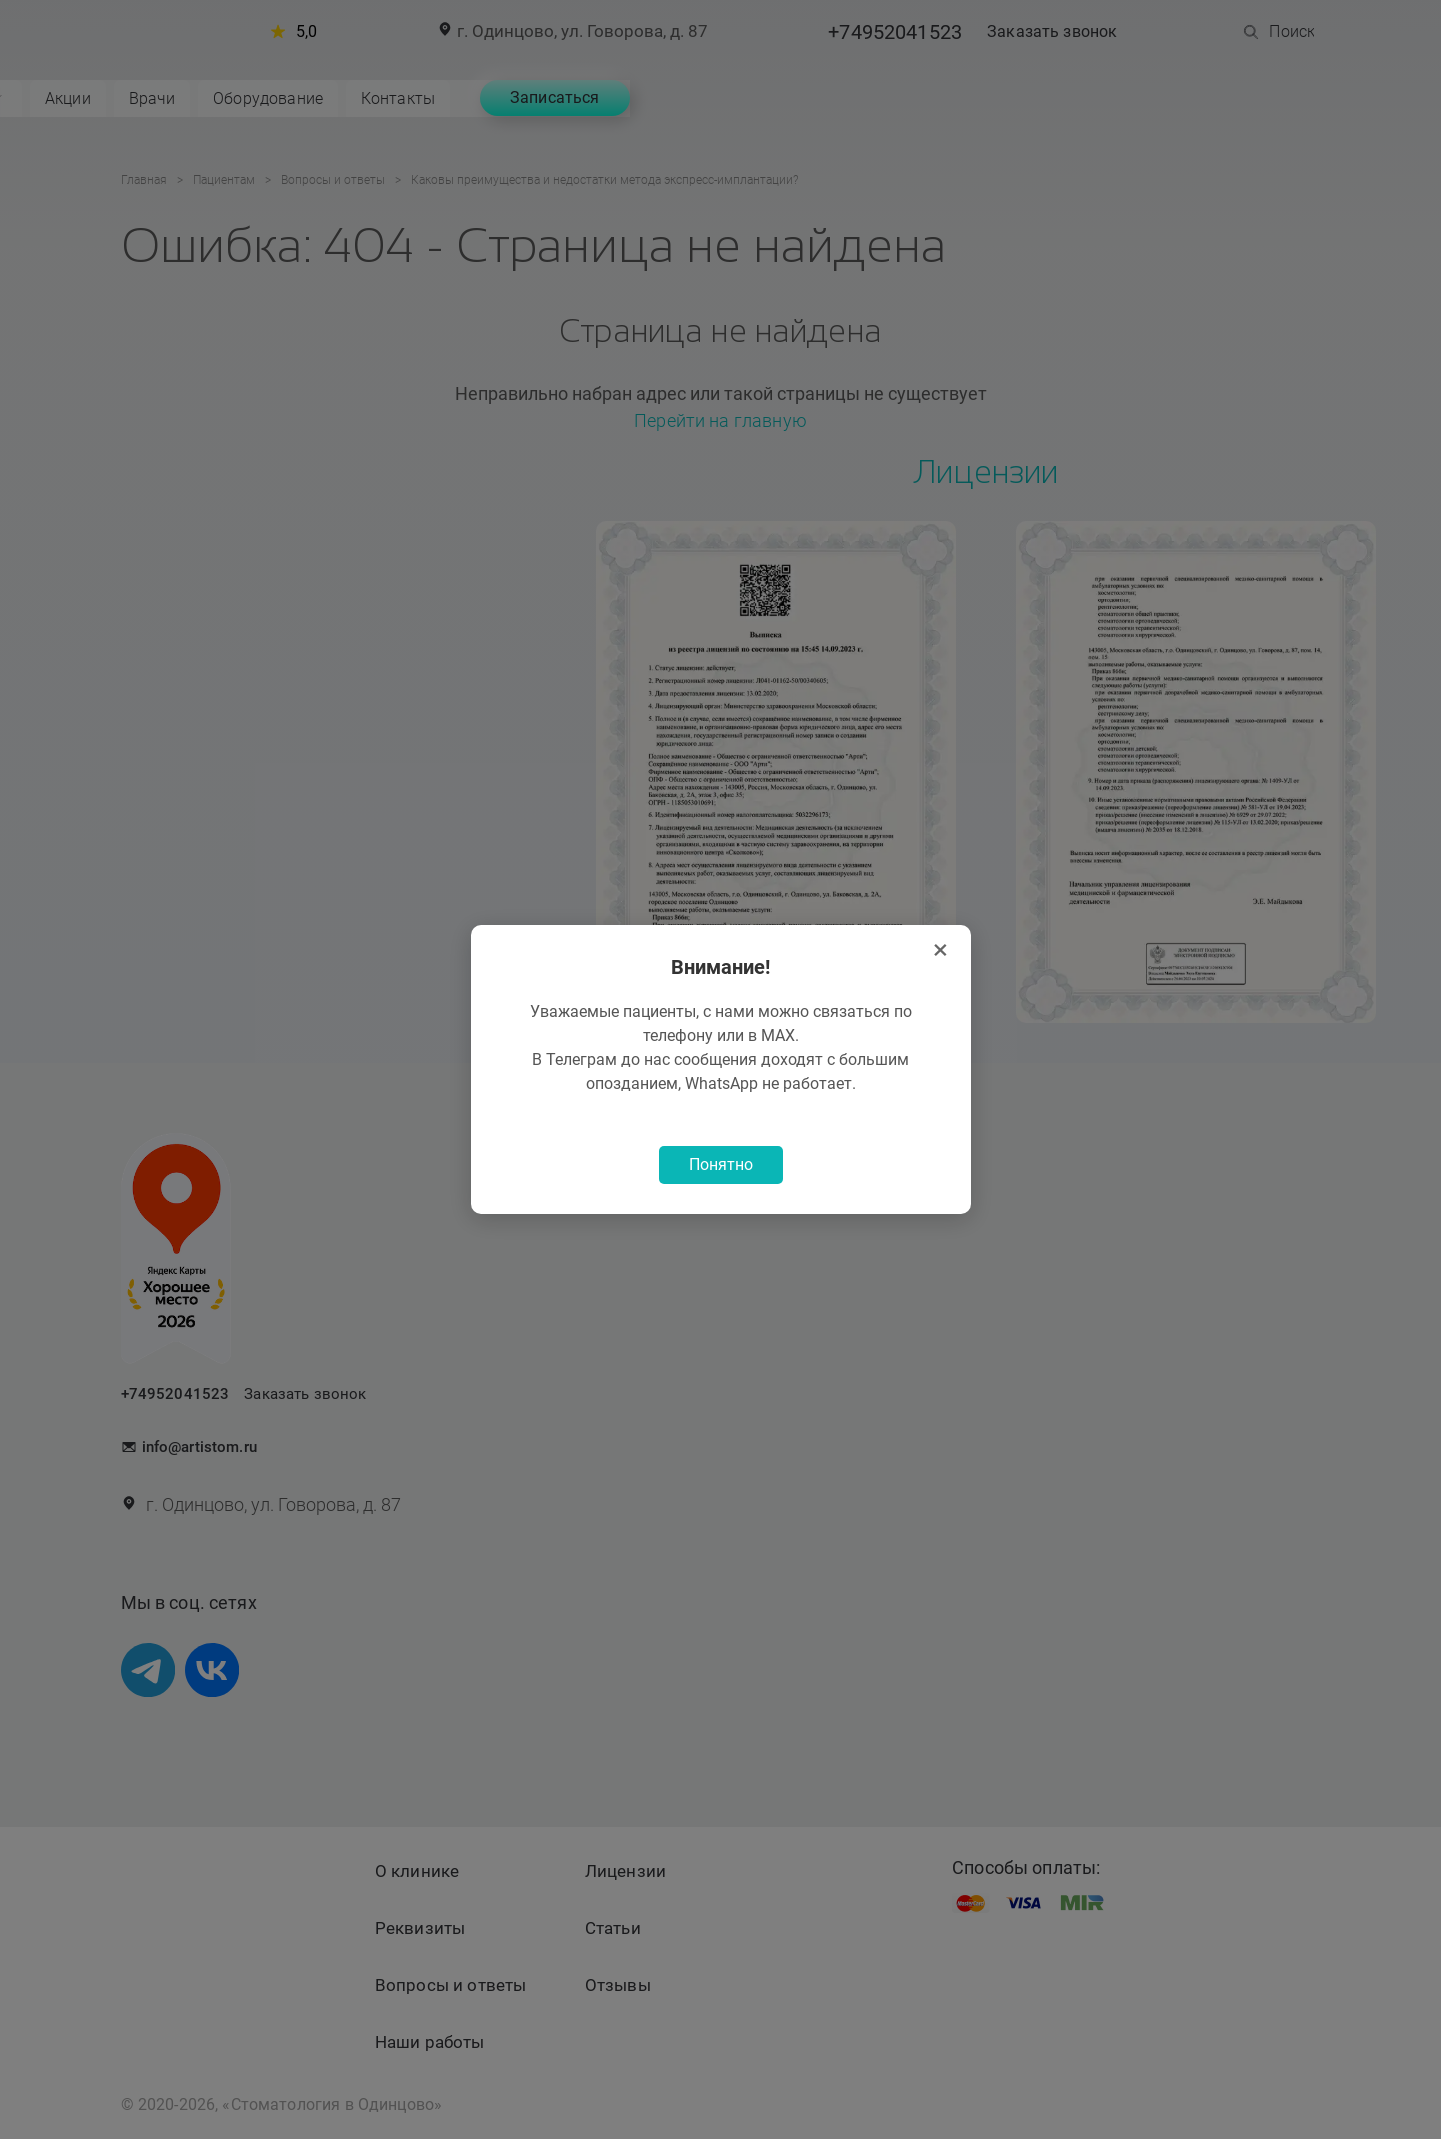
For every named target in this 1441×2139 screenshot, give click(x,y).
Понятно (721, 1166)
